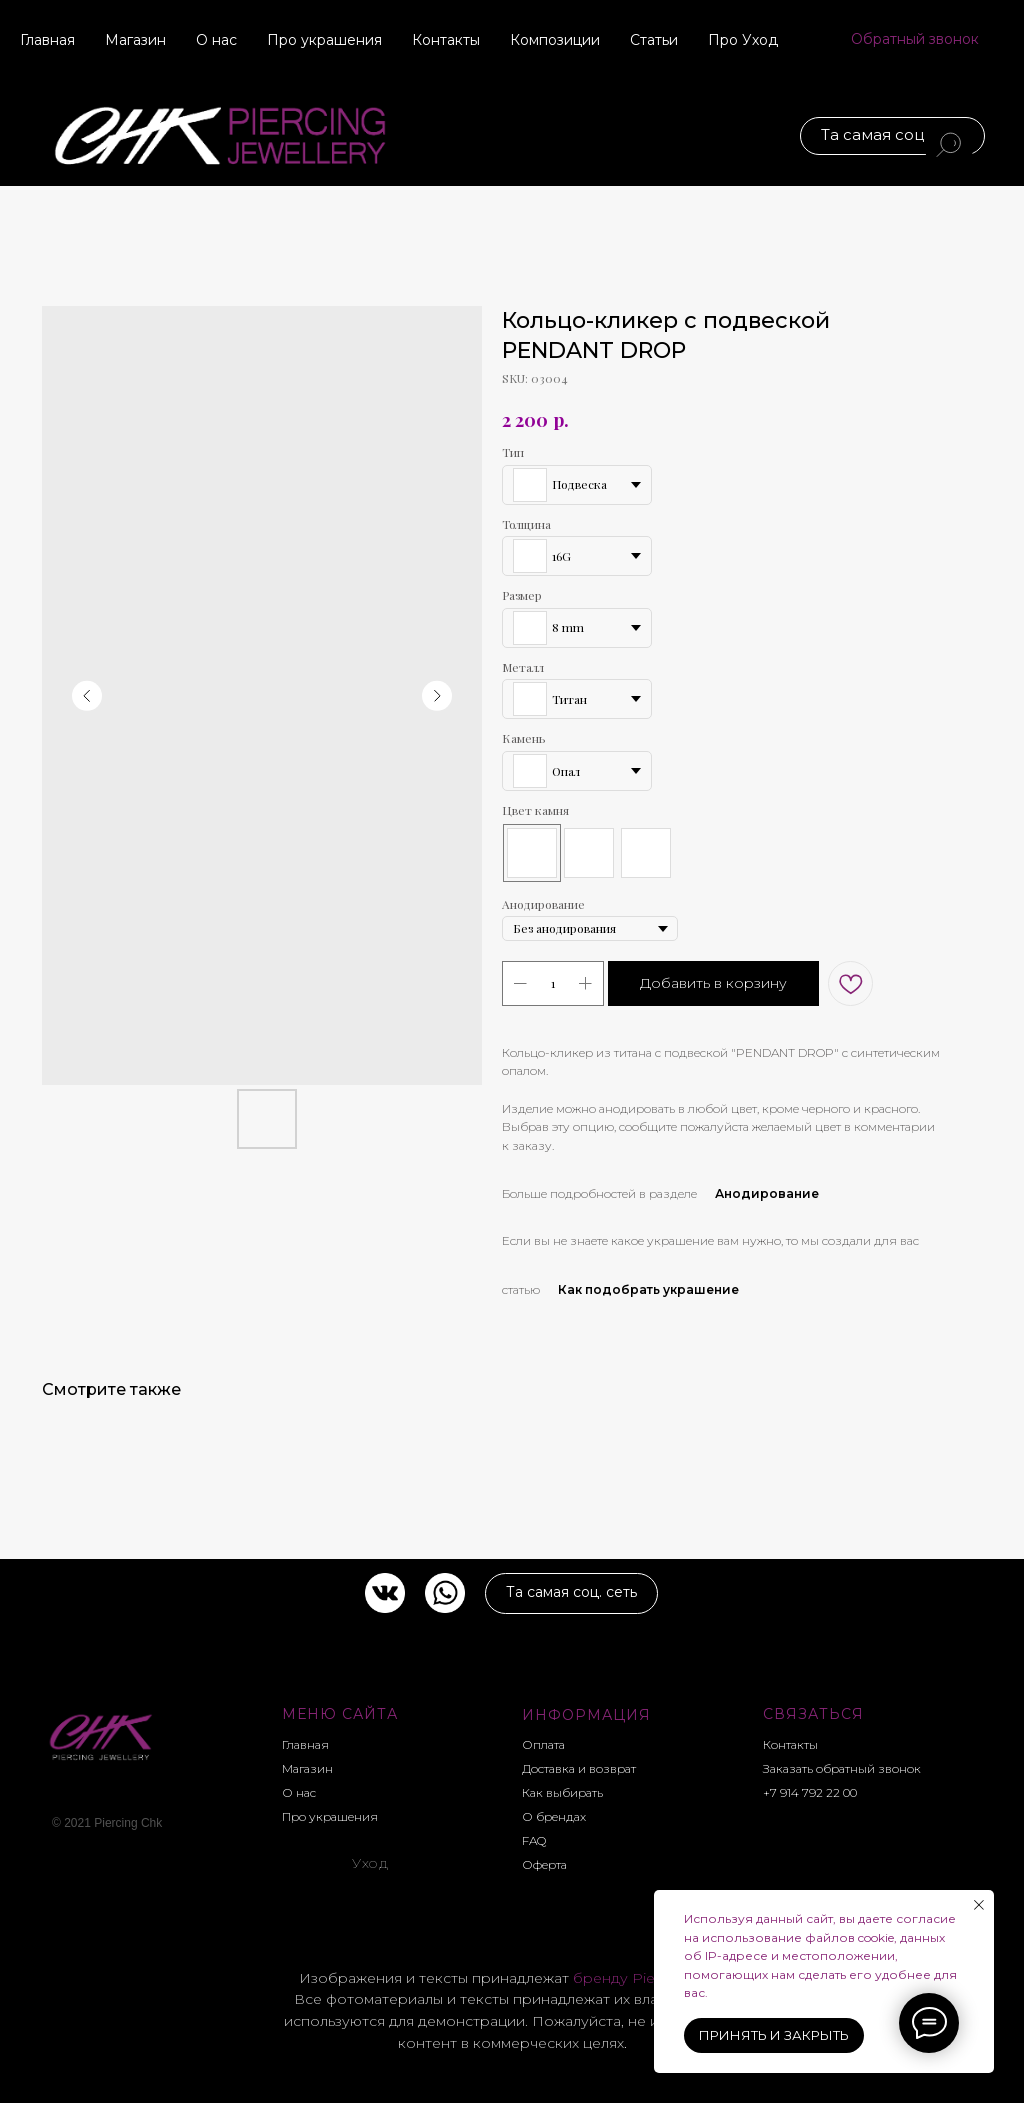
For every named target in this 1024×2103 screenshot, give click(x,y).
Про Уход (743, 40)
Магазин (135, 40)
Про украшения (324, 40)
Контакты (446, 40)
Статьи (654, 40)
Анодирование (767, 1193)
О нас (216, 40)
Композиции (555, 40)
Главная (47, 40)
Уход (370, 1863)
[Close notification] (979, 1905)
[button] (915, 40)
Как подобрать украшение (648, 1289)
